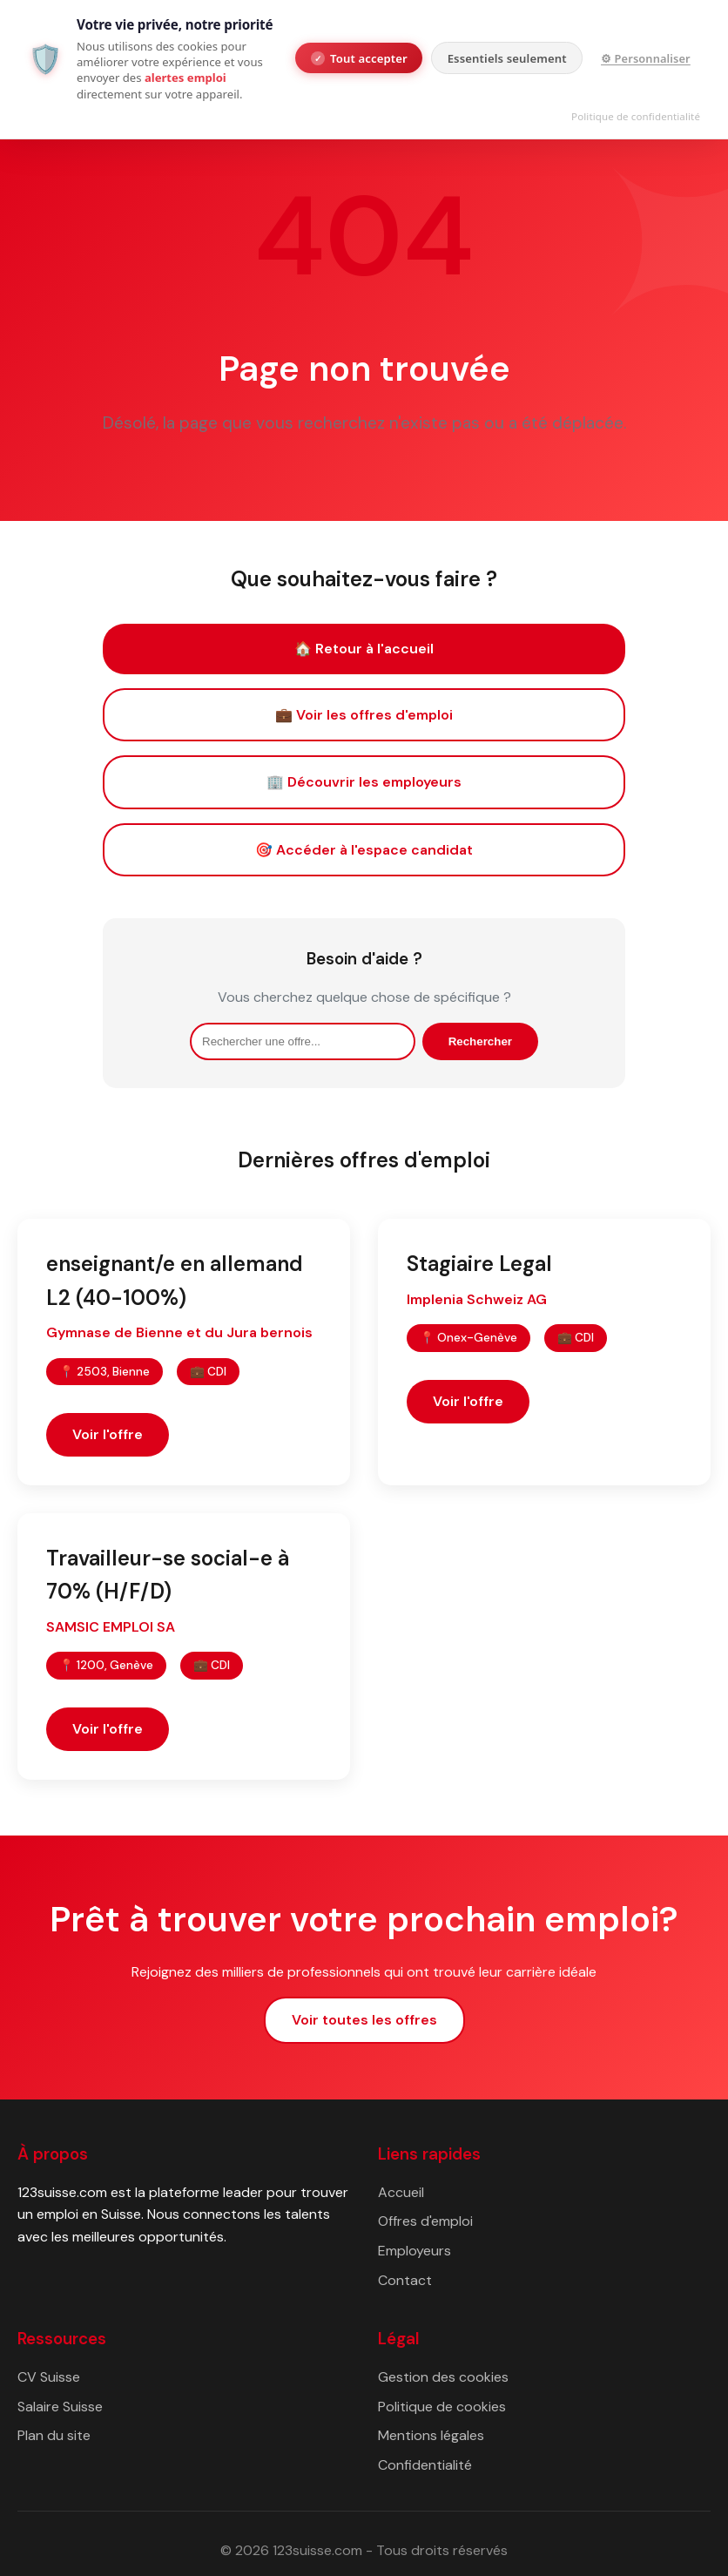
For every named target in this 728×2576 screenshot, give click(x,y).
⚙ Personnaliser (646, 58)
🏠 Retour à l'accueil (364, 648)
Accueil (401, 2192)
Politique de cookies (442, 2406)
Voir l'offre (107, 1434)
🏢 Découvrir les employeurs (364, 782)
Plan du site (54, 2435)
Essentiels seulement (507, 58)
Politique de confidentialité (635, 116)
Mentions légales (431, 2435)
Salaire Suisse (60, 2406)
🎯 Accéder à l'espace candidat (364, 850)
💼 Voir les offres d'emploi (364, 715)
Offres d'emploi (425, 2221)
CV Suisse (48, 2377)
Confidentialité (425, 2465)
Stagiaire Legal (479, 1263)
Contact (405, 2280)
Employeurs (414, 2250)
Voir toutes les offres (364, 2020)
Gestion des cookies (443, 2377)
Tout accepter (359, 58)
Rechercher (480, 1041)
